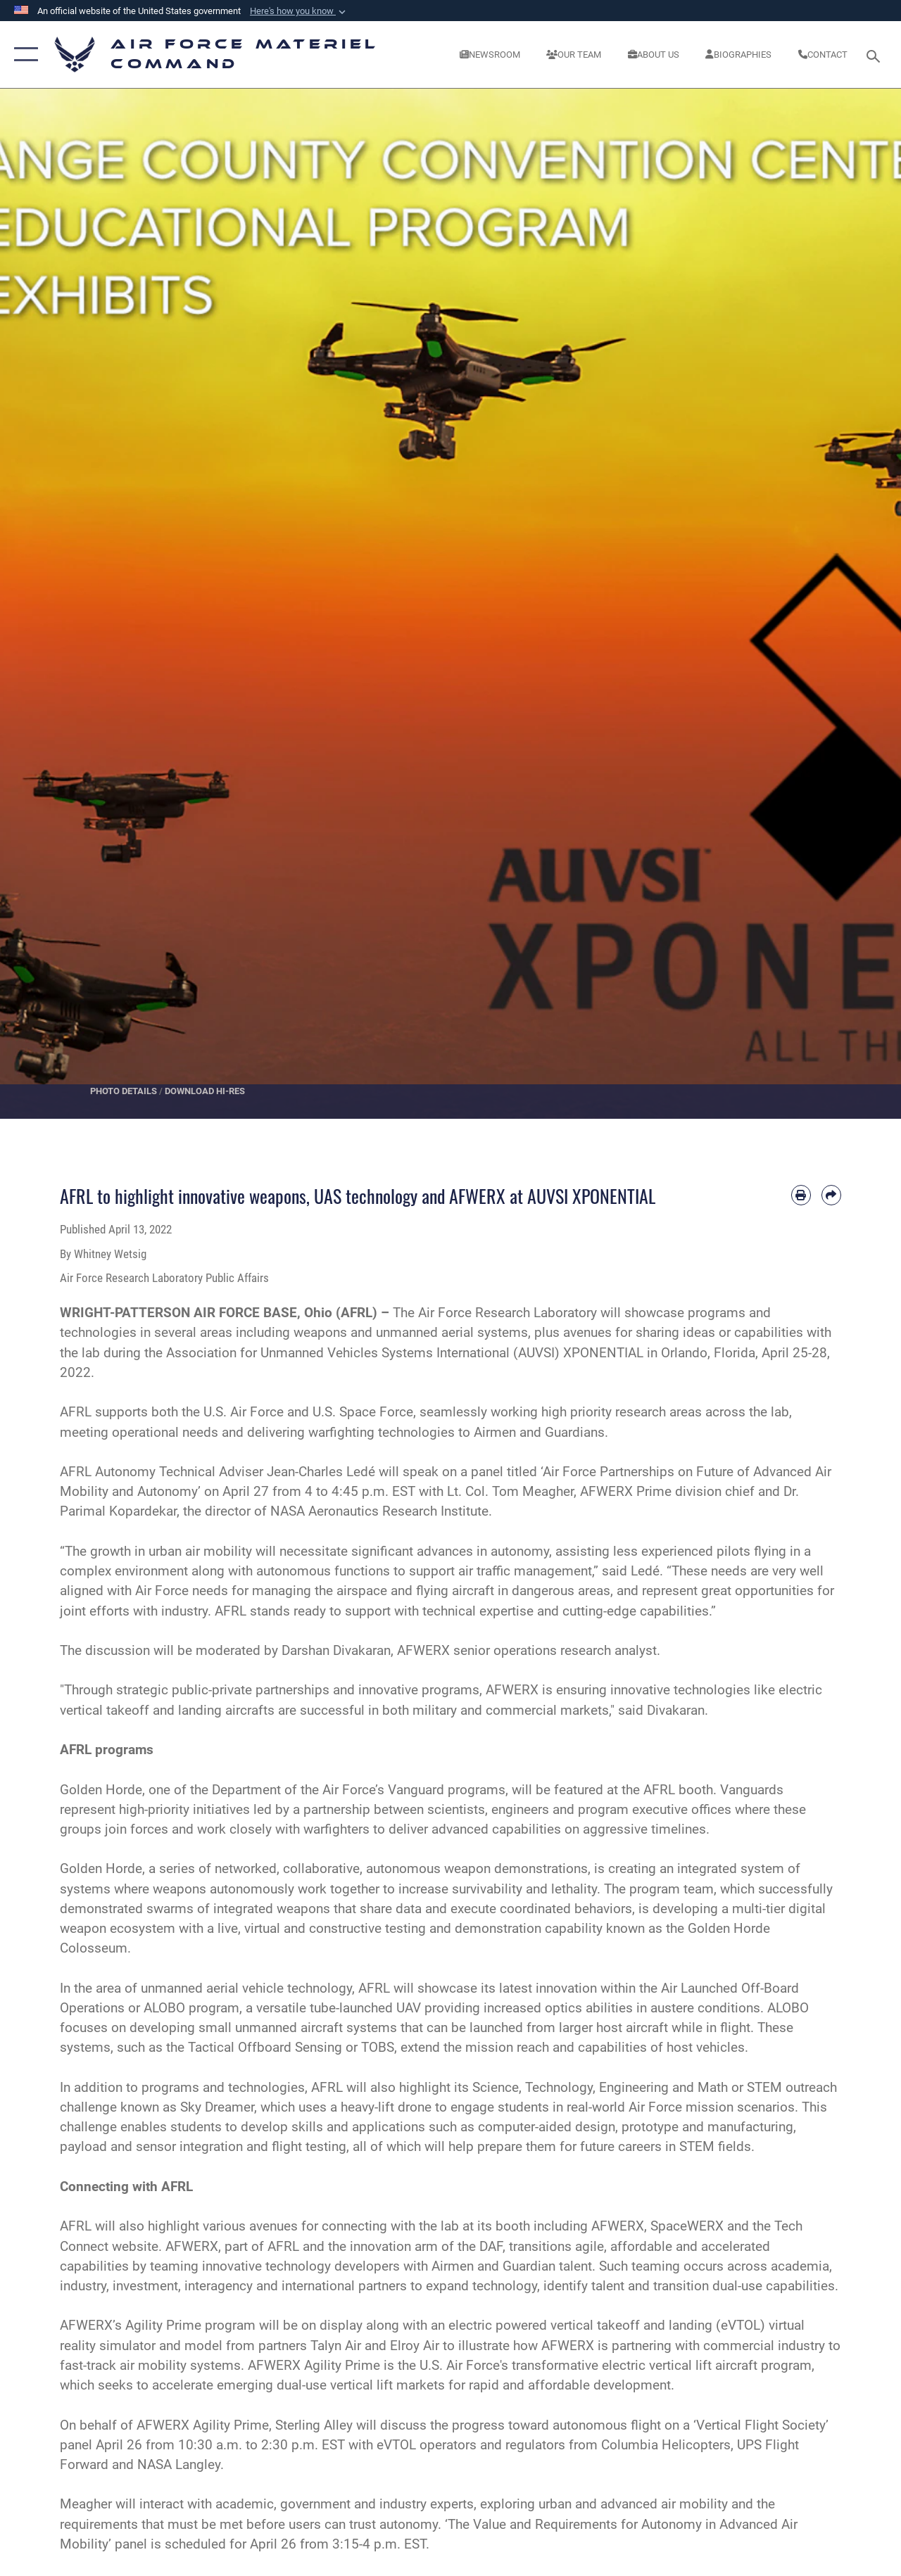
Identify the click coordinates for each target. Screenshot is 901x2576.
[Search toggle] (876, 54)
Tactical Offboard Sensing (265, 2047)
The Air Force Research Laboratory (495, 1313)
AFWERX (191, 2246)
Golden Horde (101, 1790)
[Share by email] (831, 1195)
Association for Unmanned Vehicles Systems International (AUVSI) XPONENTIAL (404, 1353)
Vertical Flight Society (761, 2425)
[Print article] (801, 1195)
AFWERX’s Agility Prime (130, 2325)
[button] (299, 11)
